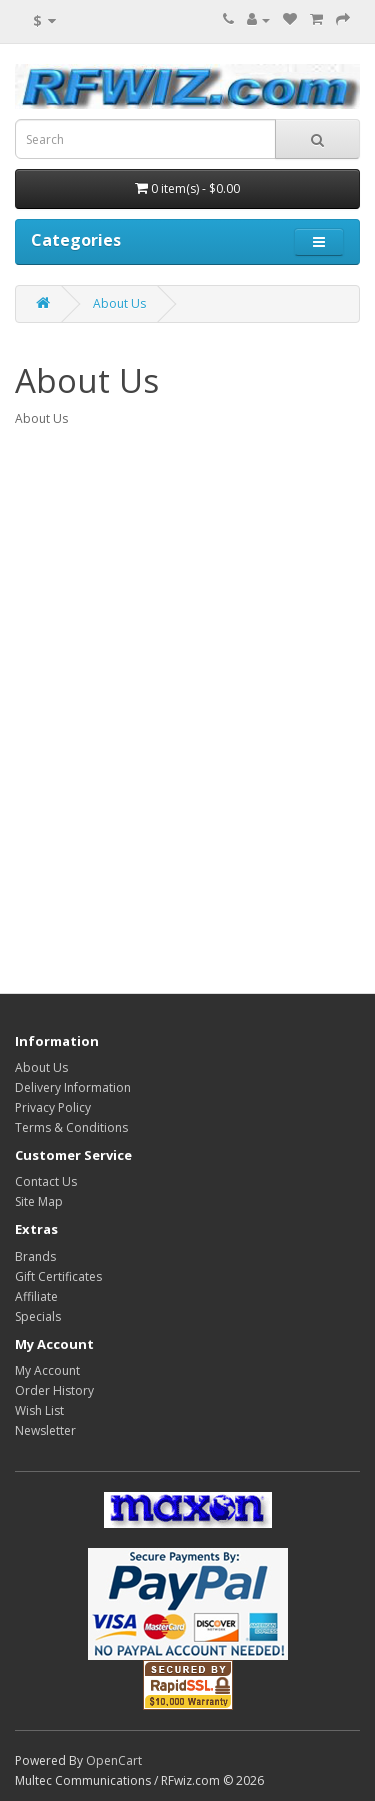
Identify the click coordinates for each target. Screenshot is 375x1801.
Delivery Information (73, 1087)
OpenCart (114, 1760)
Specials (38, 1316)
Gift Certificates (58, 1276)
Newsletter (45, 1430)
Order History (54, 1390)
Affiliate (36, 1296)
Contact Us (46, 1181)
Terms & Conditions (71, 1127)
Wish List (39, 1410)
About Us (119, 303)
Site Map (39, 1201)
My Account (47, 1370)
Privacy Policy (53, 1107)
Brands (35, 1256)
